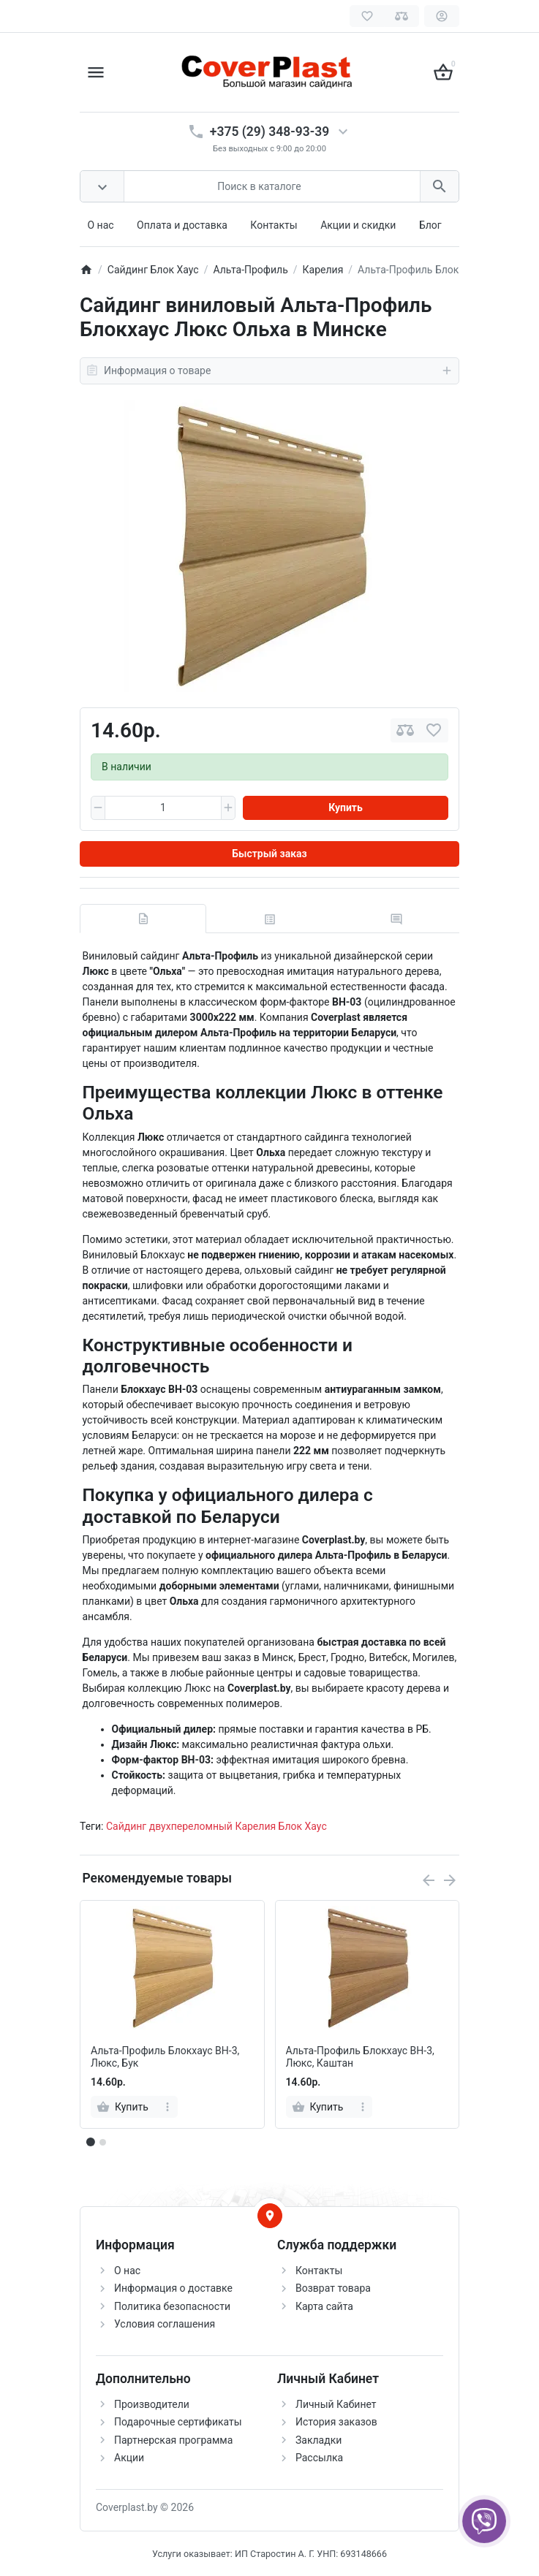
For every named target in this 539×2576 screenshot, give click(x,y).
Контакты (273, 225)
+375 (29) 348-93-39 (269, 131)
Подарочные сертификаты (178, 2422)
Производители (151, 2404)
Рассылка (319, 2457)
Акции (129, 2457)
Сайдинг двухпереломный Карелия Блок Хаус (216, 1826)
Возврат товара (333, 2288)
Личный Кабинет (336, 2404)
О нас (101, 225)
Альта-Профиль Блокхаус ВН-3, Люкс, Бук (165, 2057)
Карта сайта (324, 2306)
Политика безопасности (172, 2306)
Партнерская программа (173, 2440)
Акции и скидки (358, 225)
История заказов (336, 2422)
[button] (102, 2142)
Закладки (318, 2440)
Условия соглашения (164, 2324)
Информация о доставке (173, 2288)
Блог (430, 225)
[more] (168, 2107)
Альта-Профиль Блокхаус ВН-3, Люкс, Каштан (360, 2057)
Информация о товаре (269, 370)
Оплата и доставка (182, 225)
